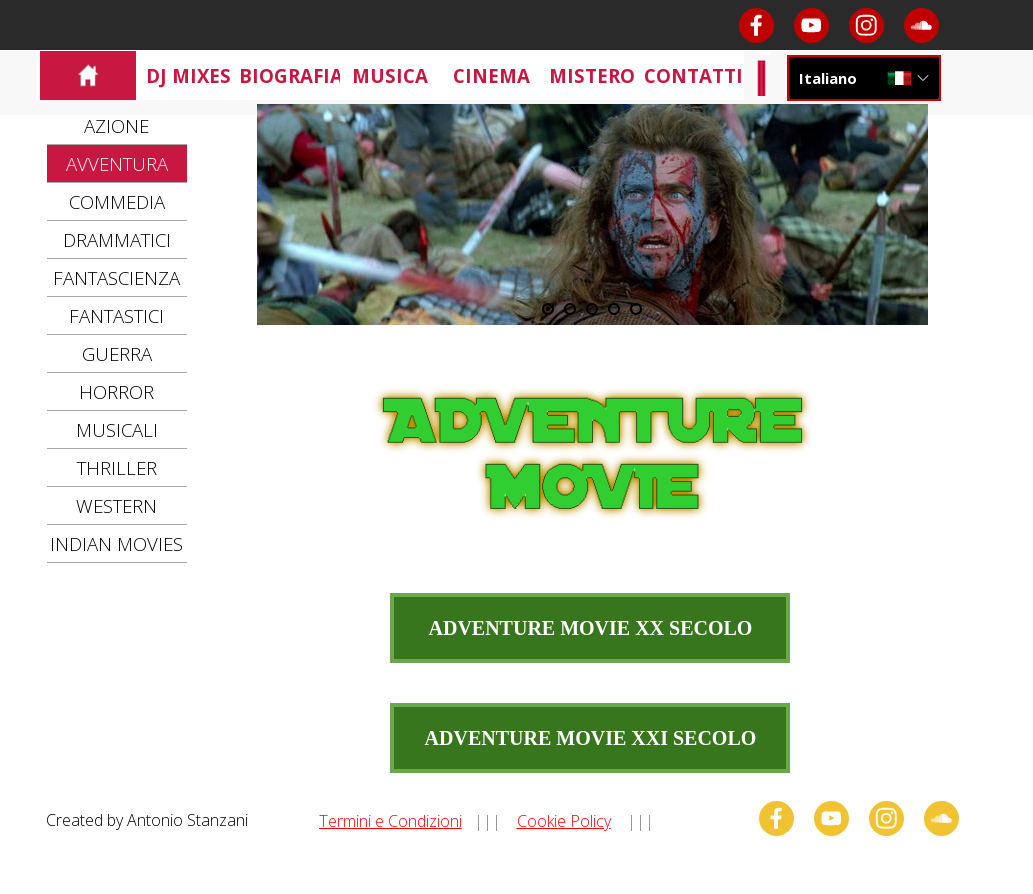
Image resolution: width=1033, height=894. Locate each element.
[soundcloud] (921, 25)
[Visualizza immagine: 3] (592, 309)
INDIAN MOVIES (116, 543)
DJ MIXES (188, 75)
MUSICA (390, 75)
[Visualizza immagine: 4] (614, 309)
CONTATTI (693, 75)
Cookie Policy (564, 821)
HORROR (116, 391)
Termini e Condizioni (390, 821)
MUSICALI (117, 429)
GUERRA (117, 353)
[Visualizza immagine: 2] (570, 309)
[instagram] (866, 25)
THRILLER (117, 467)
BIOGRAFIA (291, 75)
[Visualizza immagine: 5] (636, 309)
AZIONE (116, 125)
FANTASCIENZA (116, 277)
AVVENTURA (117, 163)
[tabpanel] (524, 820)
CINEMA (491, 75)
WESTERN (116, 505)
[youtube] (811, 25)
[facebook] (756, 25)
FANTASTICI (116, 315)
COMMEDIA (117, 201)
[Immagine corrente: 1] (548, 309)
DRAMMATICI (117, 239)
